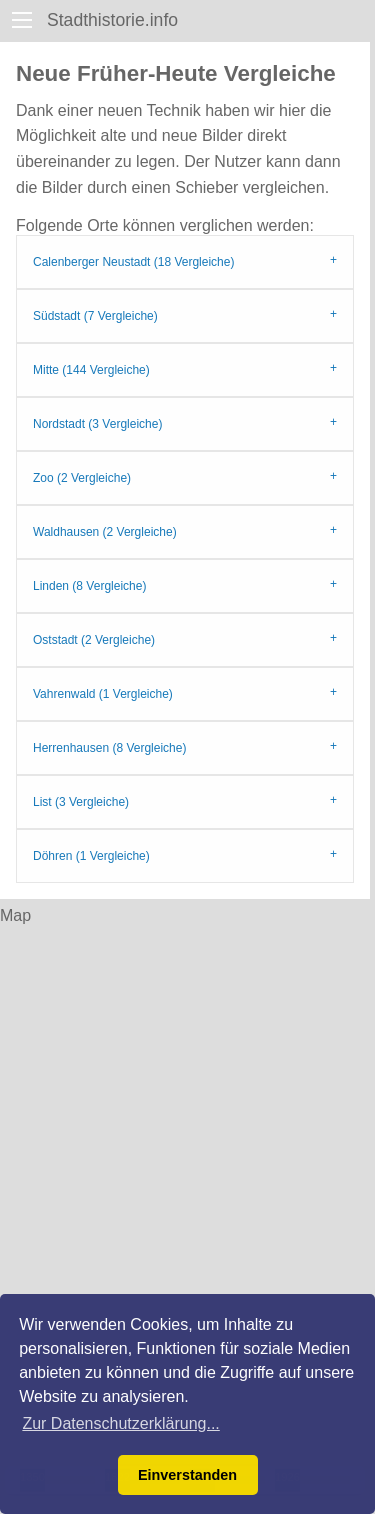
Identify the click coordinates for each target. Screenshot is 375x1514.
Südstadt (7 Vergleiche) (95, 316)
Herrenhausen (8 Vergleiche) (109, 748)
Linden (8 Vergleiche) (89, 586)
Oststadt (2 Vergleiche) (94, 640)
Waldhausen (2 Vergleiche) (105, 532)
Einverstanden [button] (187, 1475)
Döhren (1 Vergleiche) (91, 856)
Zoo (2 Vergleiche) (82, 478)
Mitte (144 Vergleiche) (91, 370)
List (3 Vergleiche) (81, 802)
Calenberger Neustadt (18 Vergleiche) (133, 262)
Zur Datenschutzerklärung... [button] (120, 1423)
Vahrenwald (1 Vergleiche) (103, 694)
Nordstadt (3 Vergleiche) (97, 424)
